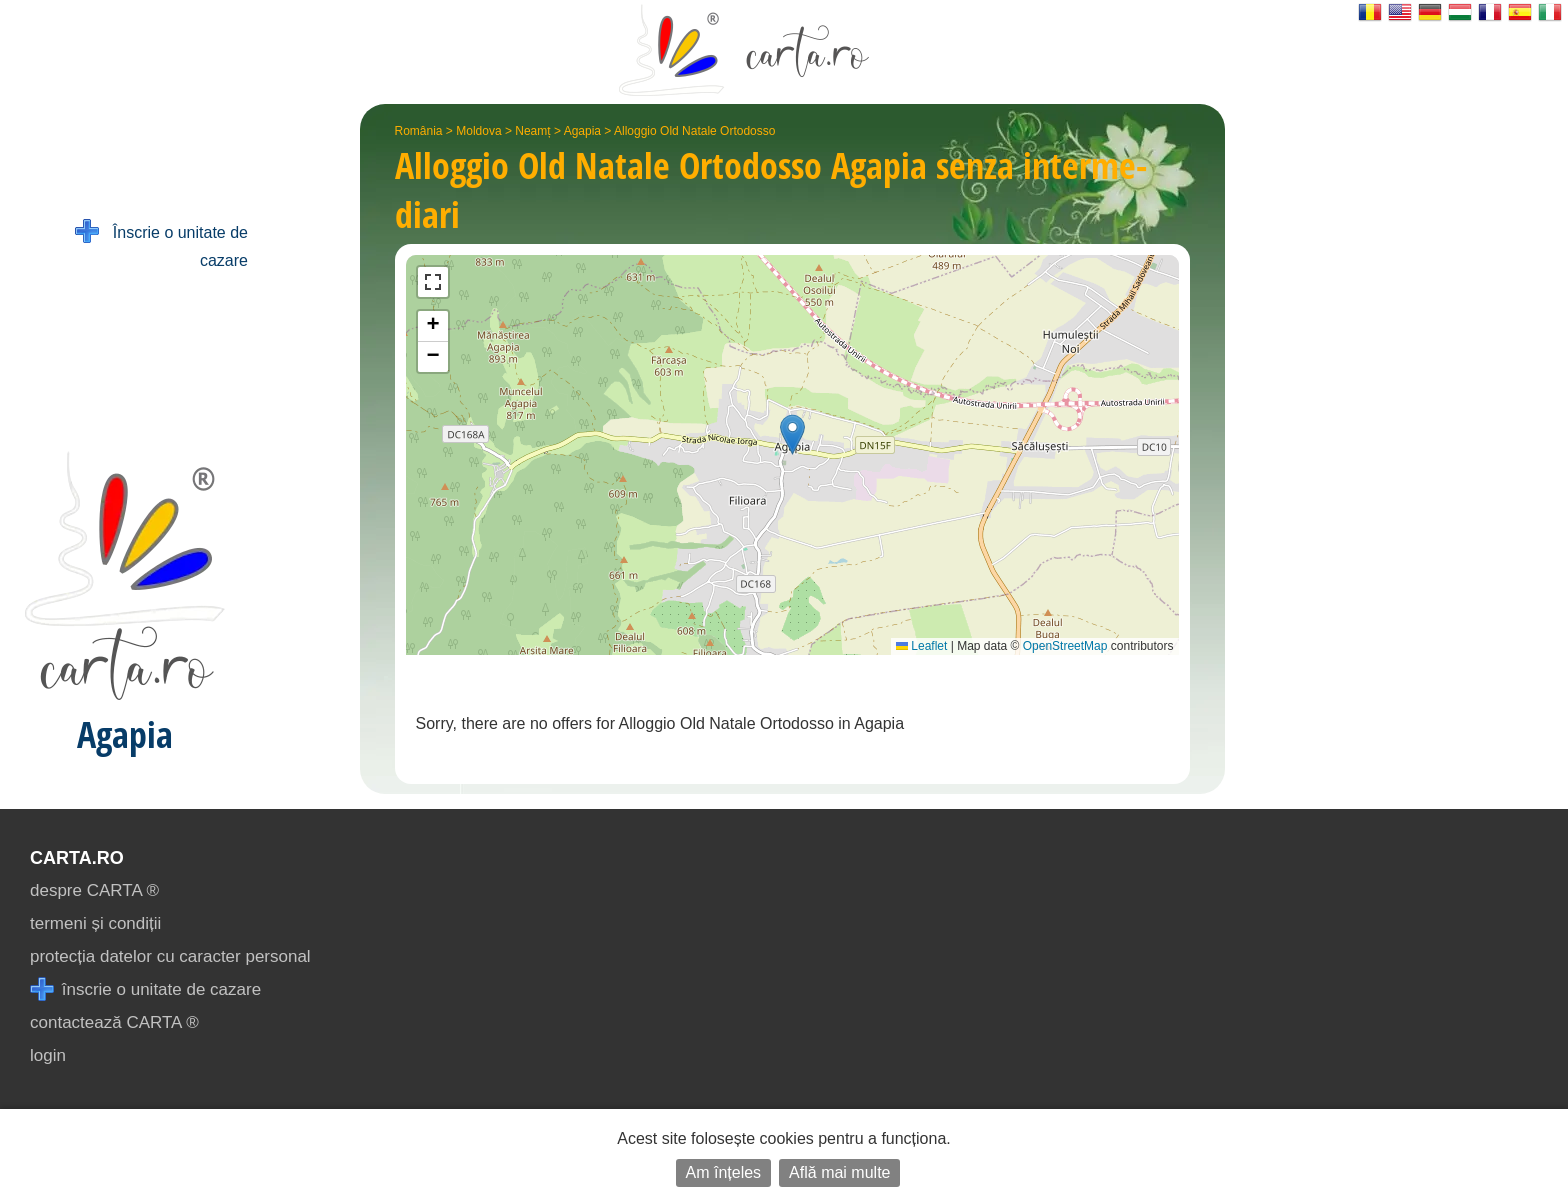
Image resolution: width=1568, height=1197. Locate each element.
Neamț (532, 131)
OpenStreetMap (1065, 646)
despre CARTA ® (94, 890)
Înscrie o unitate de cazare (161, 244)
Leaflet (921, 646)
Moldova (478, 131)
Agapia (582, 131)
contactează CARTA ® (114, 1022)
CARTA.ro (77, 858)
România (419, 131)
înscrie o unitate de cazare (145, 989)
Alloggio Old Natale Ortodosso (694, 131)
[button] (792, 434)
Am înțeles (724, 1172)
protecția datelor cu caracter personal (170, 956)
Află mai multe (839, 1172)
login (48, 1055)
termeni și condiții (95, 923)
